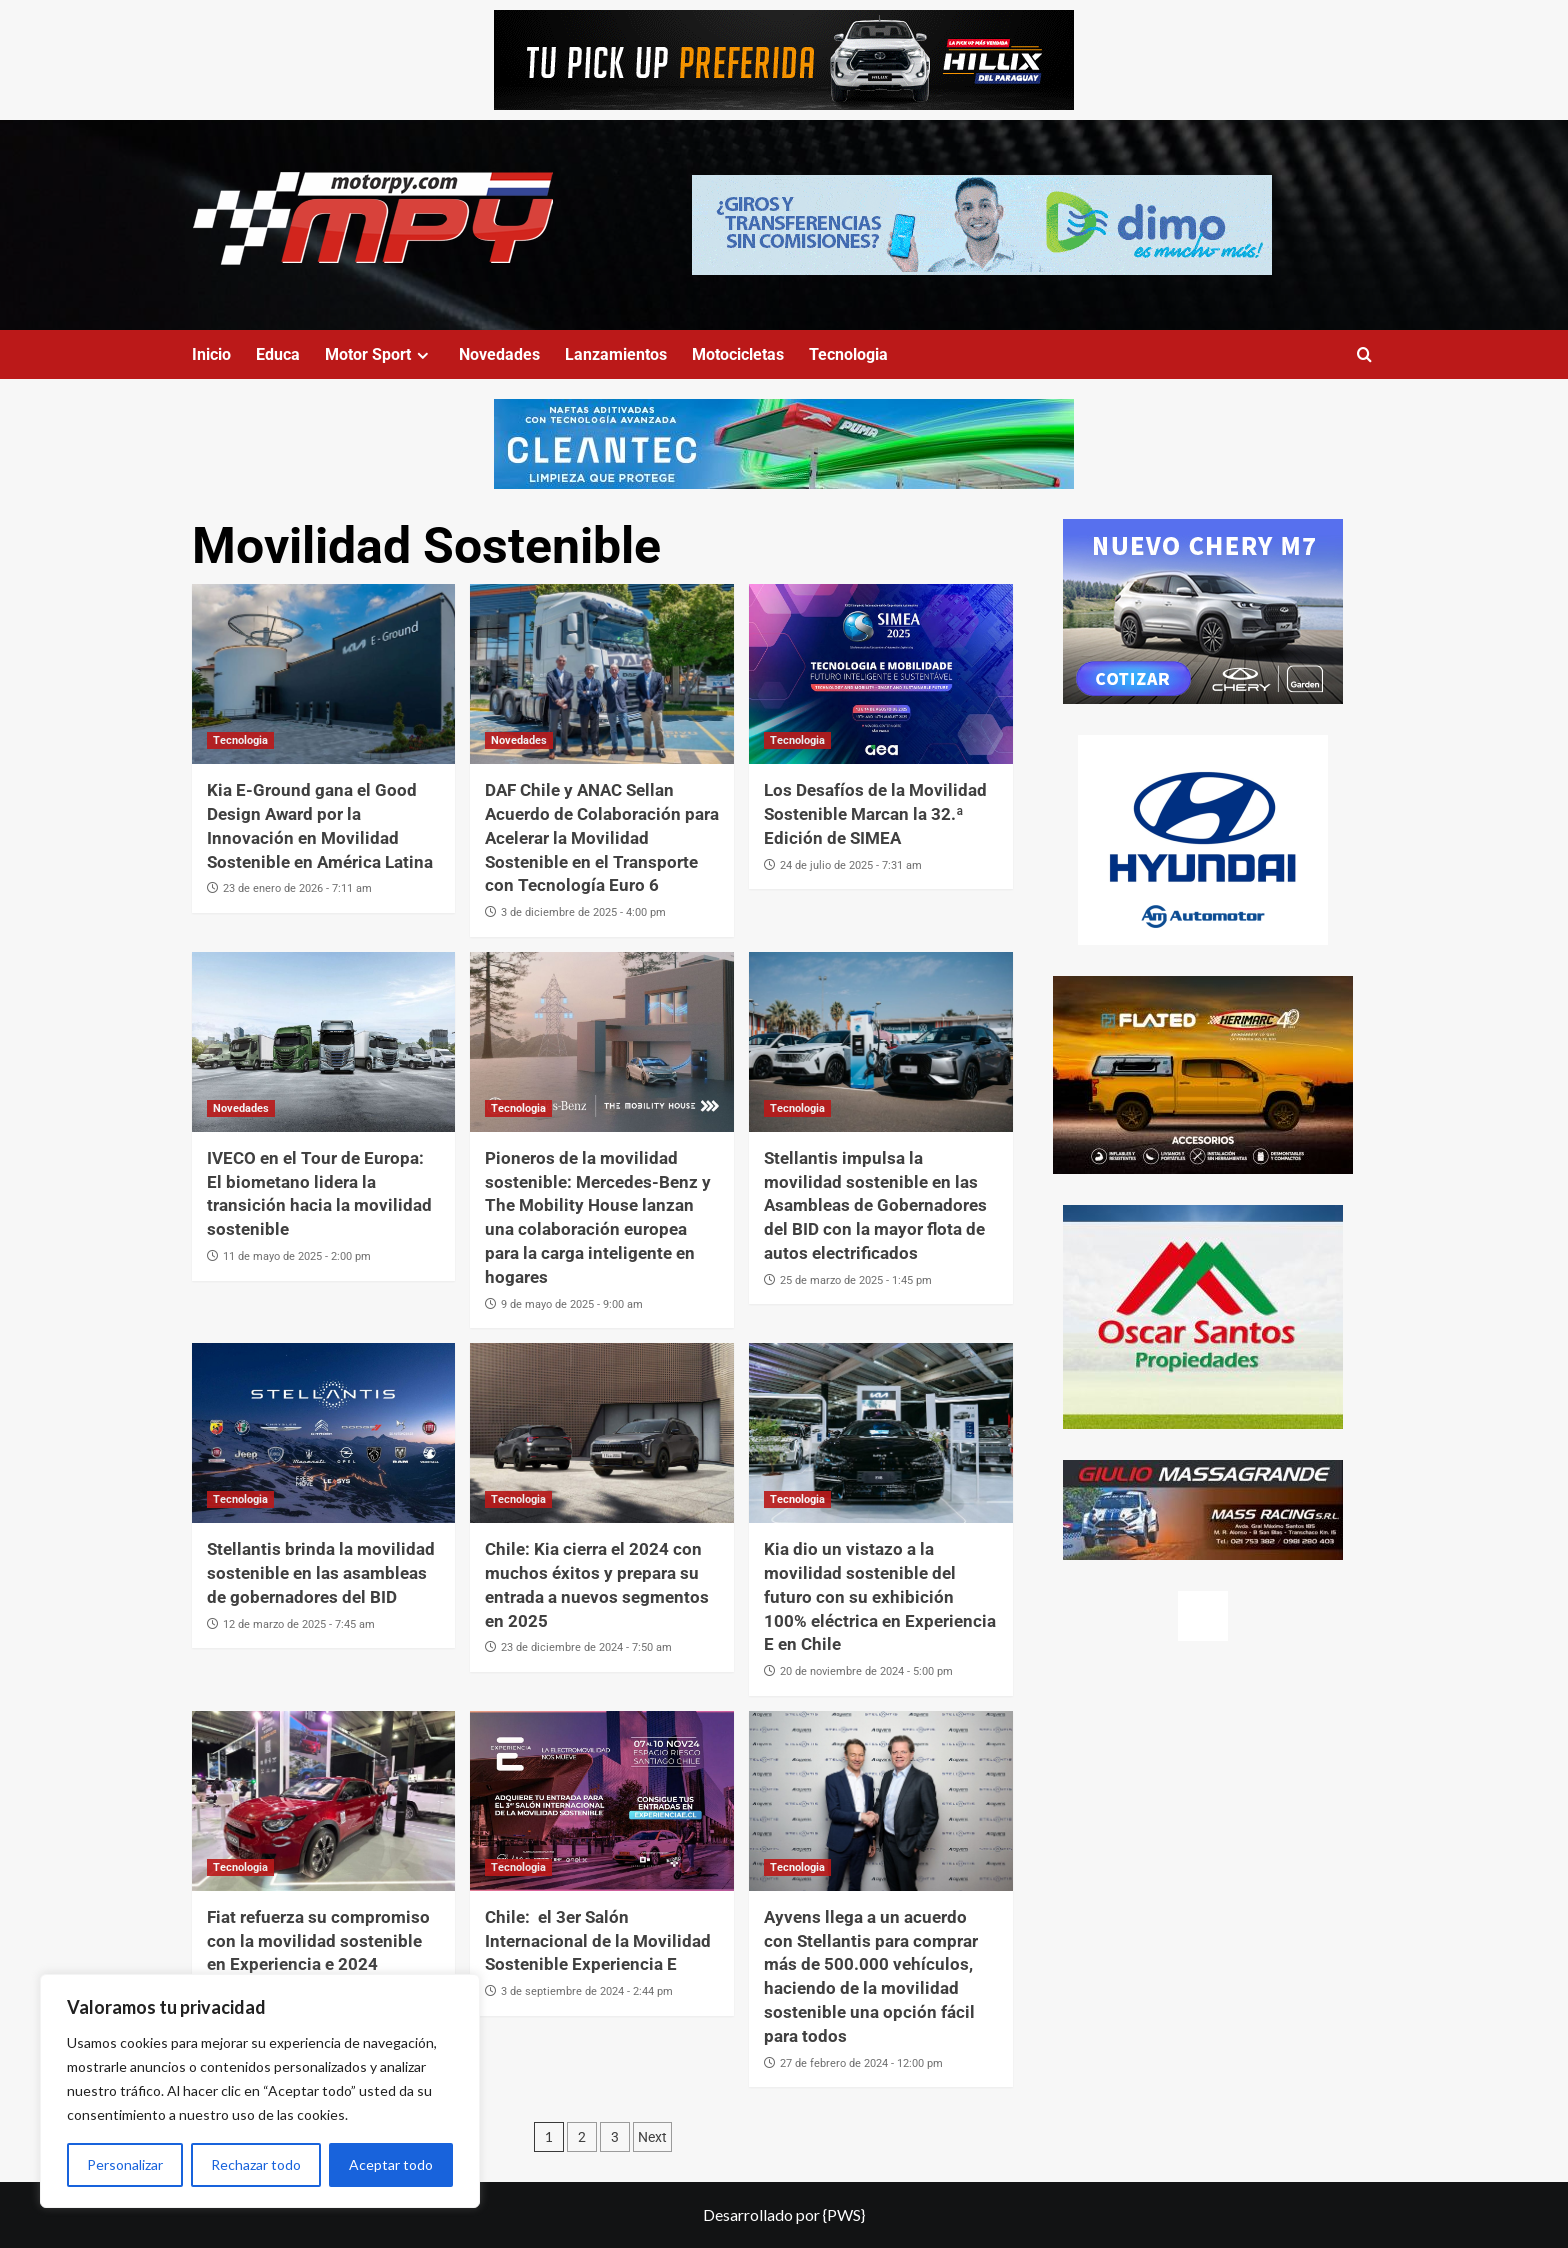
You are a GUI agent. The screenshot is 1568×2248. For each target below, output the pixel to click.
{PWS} (844, 2214)
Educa (278, 354)
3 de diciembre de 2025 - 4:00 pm (583, 912)
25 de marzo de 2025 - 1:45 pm (856, 1280)
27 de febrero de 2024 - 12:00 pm (861, 2063)
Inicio (211, 354)
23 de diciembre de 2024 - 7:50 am (586, 1647)
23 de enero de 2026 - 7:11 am (297, 888)
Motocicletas (738, 354)
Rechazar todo (256, 2164)
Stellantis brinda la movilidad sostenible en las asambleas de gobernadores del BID (321, 1573)
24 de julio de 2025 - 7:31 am (851, 865)
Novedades (499, 354)
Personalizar (125, 2164)
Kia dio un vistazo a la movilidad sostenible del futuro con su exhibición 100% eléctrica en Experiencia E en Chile (880, 1596)
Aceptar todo (391, 2164)
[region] (260, 2091)
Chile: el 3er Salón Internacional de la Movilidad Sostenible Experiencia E (598, 1941)
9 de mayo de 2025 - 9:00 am (572, 1304)
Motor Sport (379, 354)
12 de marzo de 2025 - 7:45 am (299, 1624)
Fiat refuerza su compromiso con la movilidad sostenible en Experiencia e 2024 (318, 1941)
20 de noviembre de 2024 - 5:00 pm (866, 1671)
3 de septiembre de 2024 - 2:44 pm (587, 1991)
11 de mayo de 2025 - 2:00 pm (297, 1256)
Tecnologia (848, 354)
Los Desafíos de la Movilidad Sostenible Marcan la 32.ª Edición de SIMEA (875, 814)
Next (652, 2137)
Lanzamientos (616, 354)
